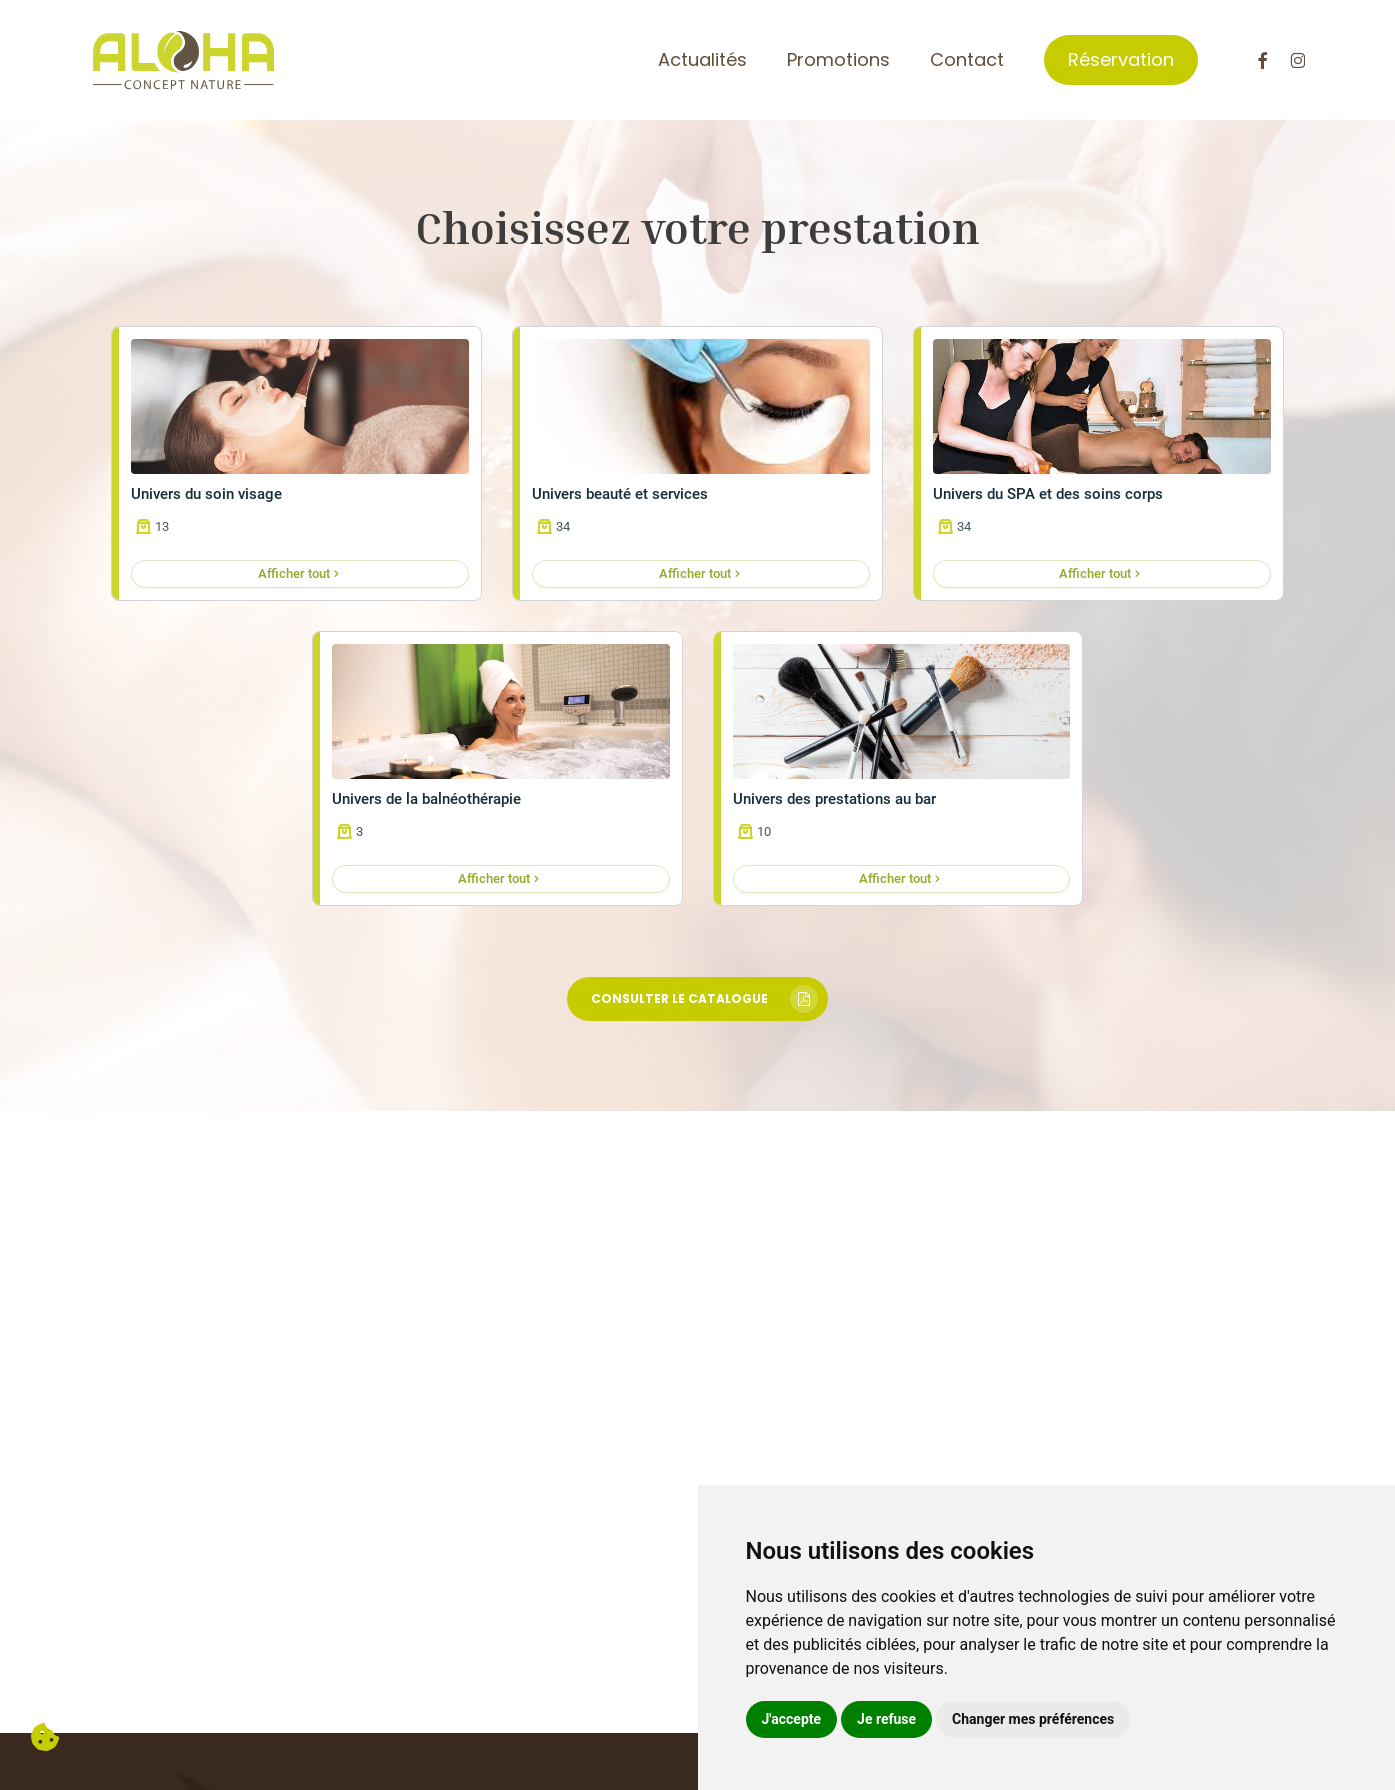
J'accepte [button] (792, 1719)
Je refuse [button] (886, 1719)
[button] (697, 999)
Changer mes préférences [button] (1033, 1719)
